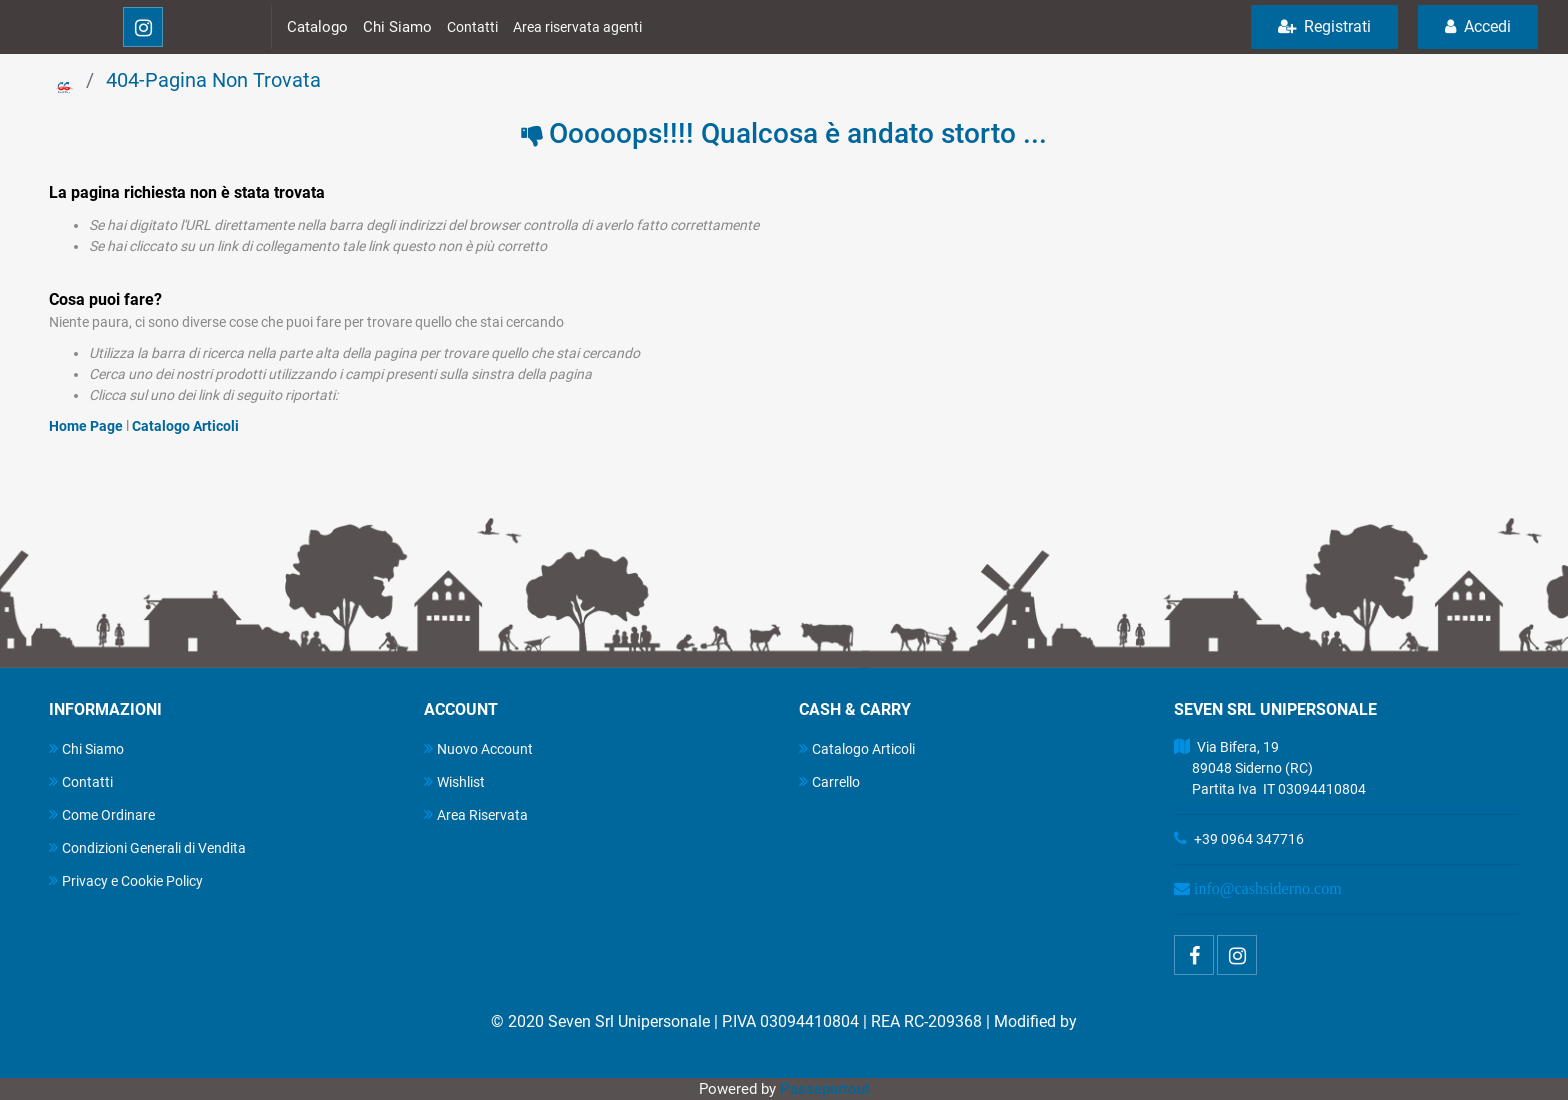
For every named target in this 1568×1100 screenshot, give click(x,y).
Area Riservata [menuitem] (476, 814)
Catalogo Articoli (185, 426)
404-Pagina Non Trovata (213, 80)
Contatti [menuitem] (81, 781)
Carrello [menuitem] (829, 781)
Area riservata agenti (577, 27)
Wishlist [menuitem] (454, 781)
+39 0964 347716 (1249, 839)
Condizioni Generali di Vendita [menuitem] (147, 847)
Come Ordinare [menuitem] (102, 814)
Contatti (472, 27)
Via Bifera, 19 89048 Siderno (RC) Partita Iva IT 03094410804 (1270, 768)
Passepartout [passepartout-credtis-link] (825, 1089)
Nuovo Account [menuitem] (478, 748)
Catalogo (317, 27)
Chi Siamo (397, 27)
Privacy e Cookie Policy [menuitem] (126, 880)
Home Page (87, 426)
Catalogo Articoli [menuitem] (857, 748)
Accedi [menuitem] (1478, 26)
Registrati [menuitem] (1324, 26)
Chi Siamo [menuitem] (86, 748)
